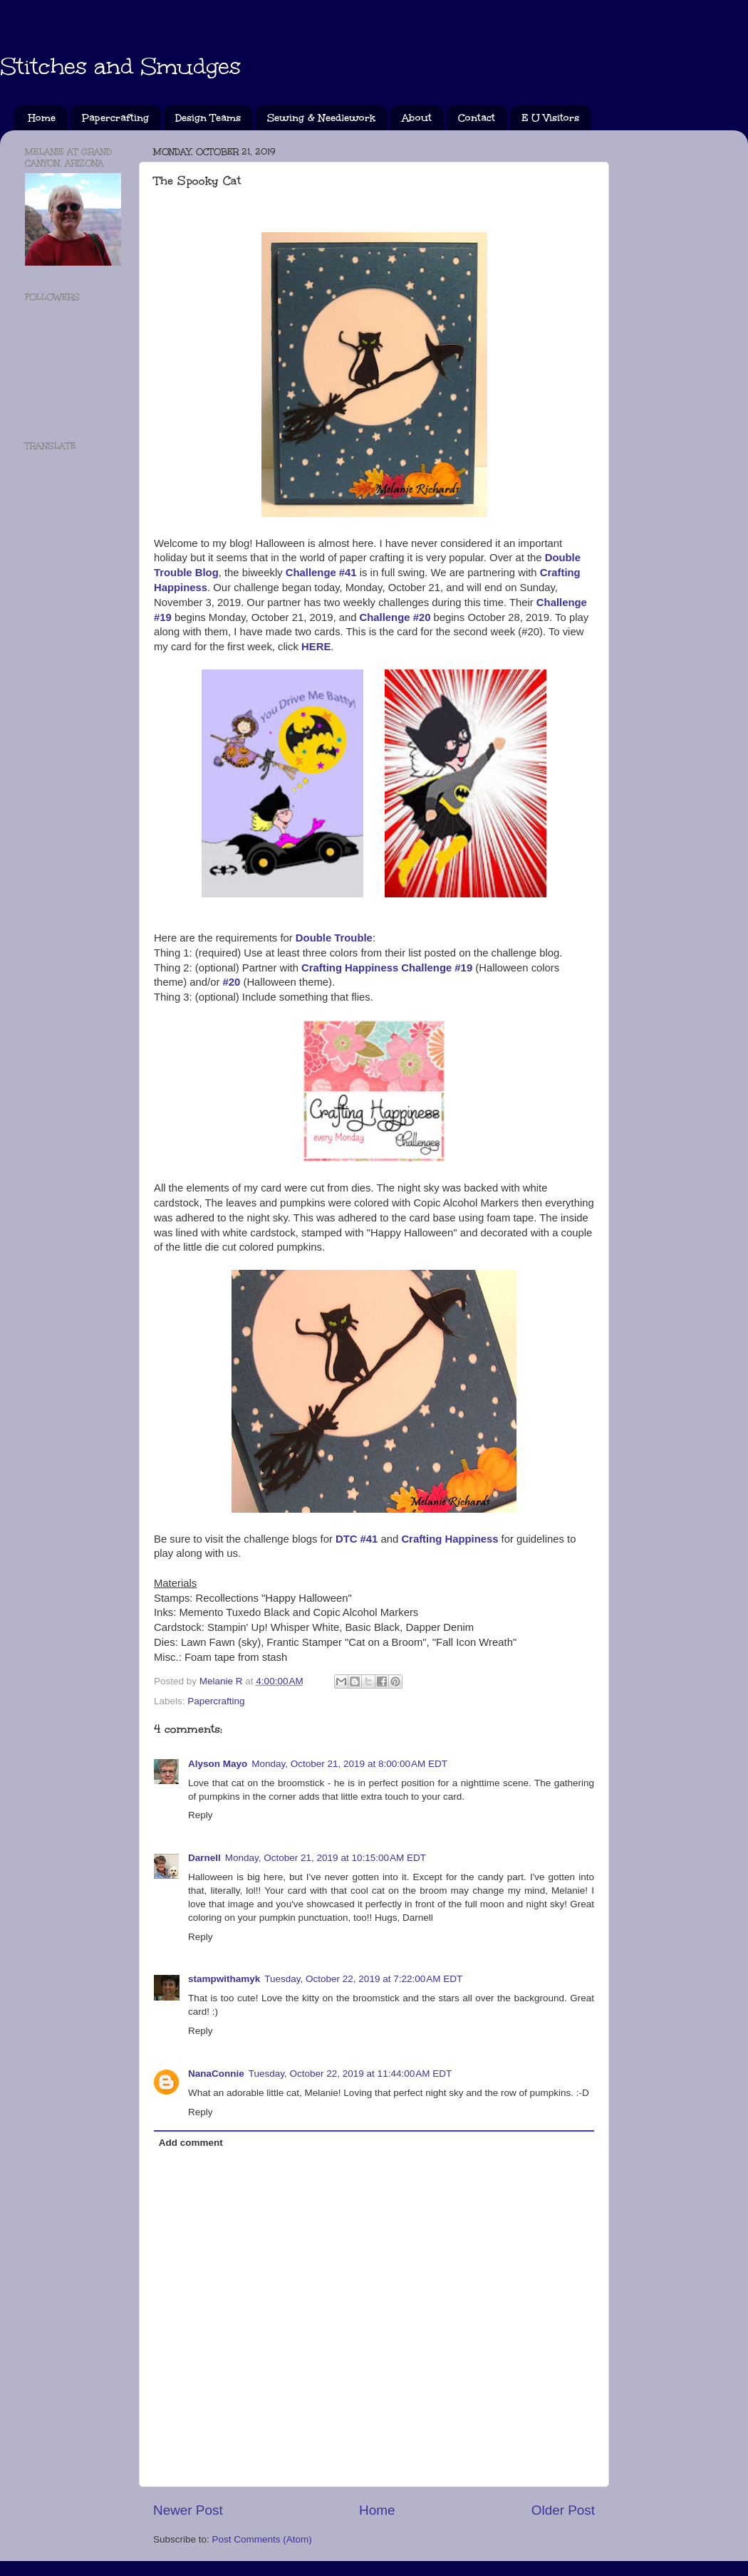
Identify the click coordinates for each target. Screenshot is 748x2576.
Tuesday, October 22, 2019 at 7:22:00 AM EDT (363, 1978)
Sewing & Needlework (321, 118)
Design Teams (208, 118)
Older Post (563, 2510)
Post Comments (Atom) (262, 2539)
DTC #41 (357, 1539)
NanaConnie (216, 2073)
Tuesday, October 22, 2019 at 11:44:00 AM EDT (350, 2073)
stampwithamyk (224, 1978)
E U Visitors (550, 118)
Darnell (204, 1857)
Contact (476, 118)
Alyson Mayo (217, 1763)
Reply (200, 1815)
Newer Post (188, 2510)
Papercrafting (115, 118)
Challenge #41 (321, 572)
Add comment (191, 2142)
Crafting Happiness (449, 1539)
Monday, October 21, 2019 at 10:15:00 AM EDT (325, 1857)
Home (42, 118)
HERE (316, 646)
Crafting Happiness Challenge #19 (386, 968)
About (417, 118)
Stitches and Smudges (120, 66)
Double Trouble (334, 938)
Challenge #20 (395, 617)
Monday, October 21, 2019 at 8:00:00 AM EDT (349, 1763)
